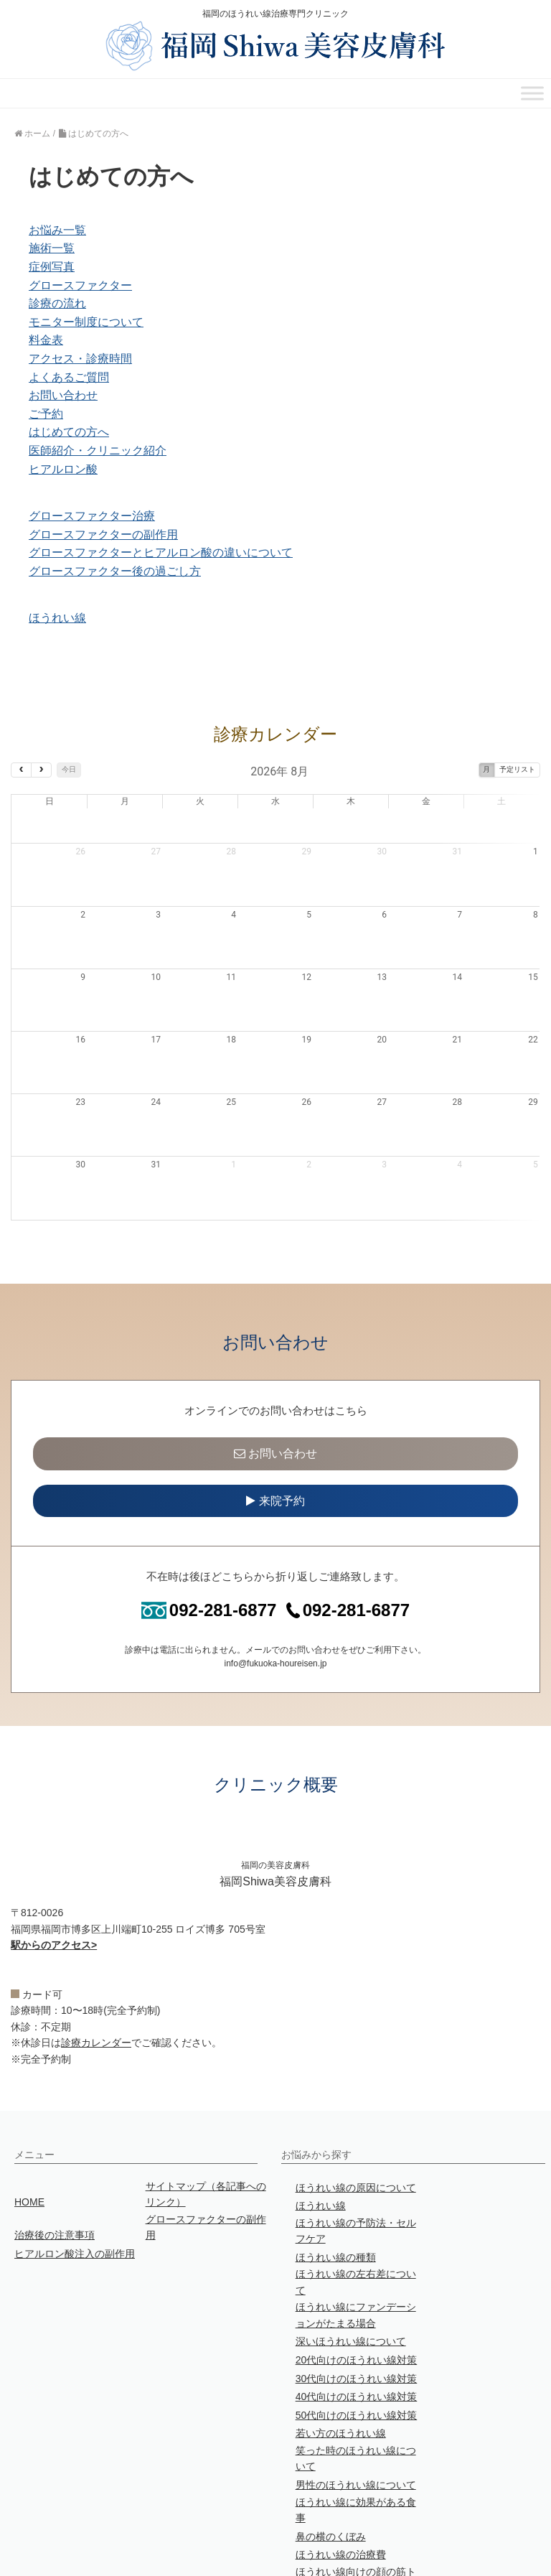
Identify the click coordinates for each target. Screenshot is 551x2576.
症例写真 (52, 267)
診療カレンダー (96, 1973)
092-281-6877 (208, 1541)
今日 (69, 769)
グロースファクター (80, 285)
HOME (29, 2133)
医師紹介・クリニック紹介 (97, 450)
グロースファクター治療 (92, 516)
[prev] (21, 769)
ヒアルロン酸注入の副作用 (74, 2184)
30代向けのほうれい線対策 (357, 2309)
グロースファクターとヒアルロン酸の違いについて (161, 552)
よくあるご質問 (69, 377)
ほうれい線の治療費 (341, 2485)
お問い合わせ (63, 395)
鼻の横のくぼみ (331, 2467)
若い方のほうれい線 (341, 2364)
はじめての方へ (69, 432)
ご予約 (46, 414)
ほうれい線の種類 (336, 2188)
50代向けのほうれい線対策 (357, 2346)
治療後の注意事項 (54, 2166)
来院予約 (275, 1432)
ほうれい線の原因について (356, 2118)
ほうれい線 (57, 618)
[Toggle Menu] (532, 94)
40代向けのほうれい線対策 (357, 2327)
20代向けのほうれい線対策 (357, 2291)
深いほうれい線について (351, 2272)
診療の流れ (57, 303)
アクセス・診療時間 (80, 359)
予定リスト (517, 769)
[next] (41, 769)
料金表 (46, 340)
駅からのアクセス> (54, 1876)
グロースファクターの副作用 (103, 534)
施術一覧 (52, 248)
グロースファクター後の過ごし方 (115, 571)
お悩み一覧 (57, 230)
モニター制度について (86, 322)
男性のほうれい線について (356, 2416)
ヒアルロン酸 (63, 469)
